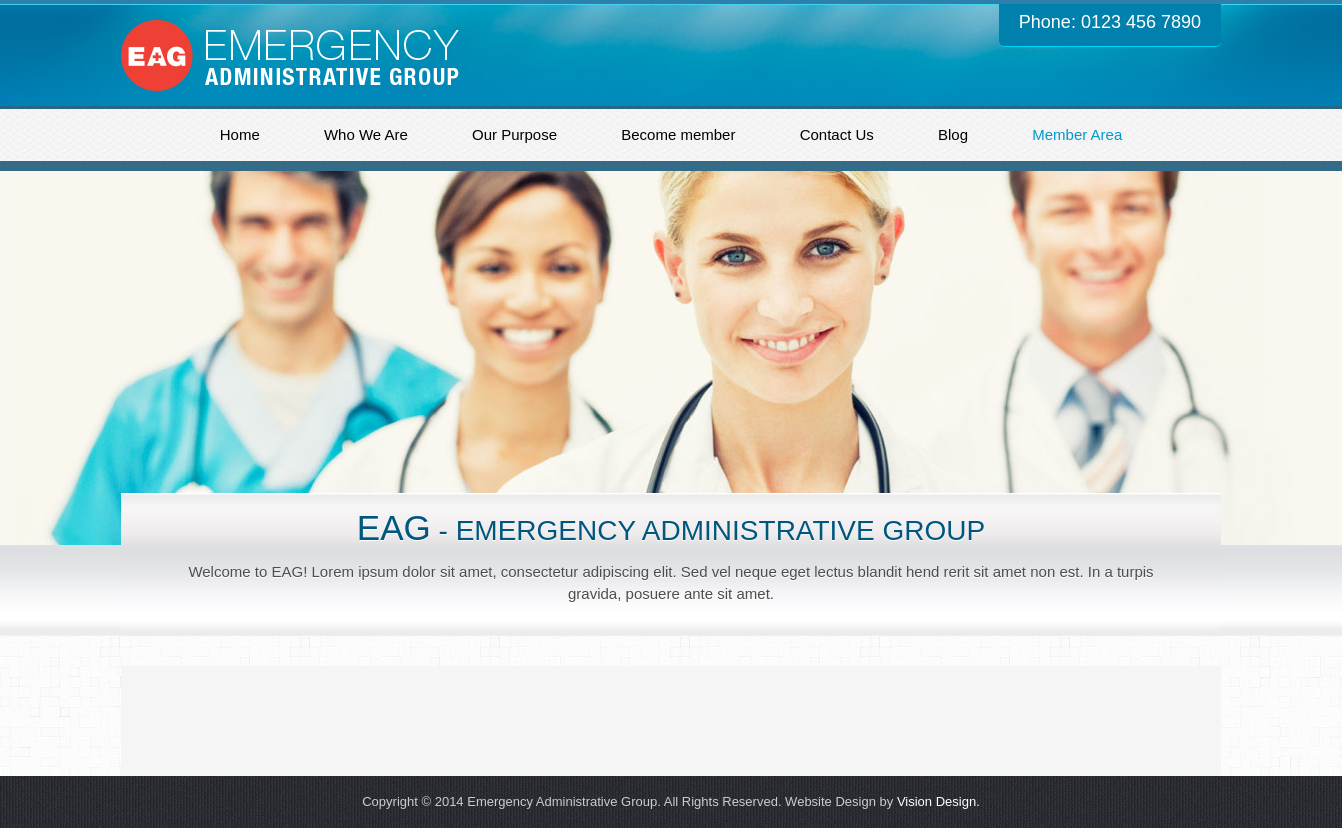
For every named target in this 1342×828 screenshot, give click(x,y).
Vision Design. (938, 801)
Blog (953, 134)
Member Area (1077, 134)
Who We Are (366, 134)
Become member (678, 134)
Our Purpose (514, 134)
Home (240, 134)
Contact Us (837, 134)
